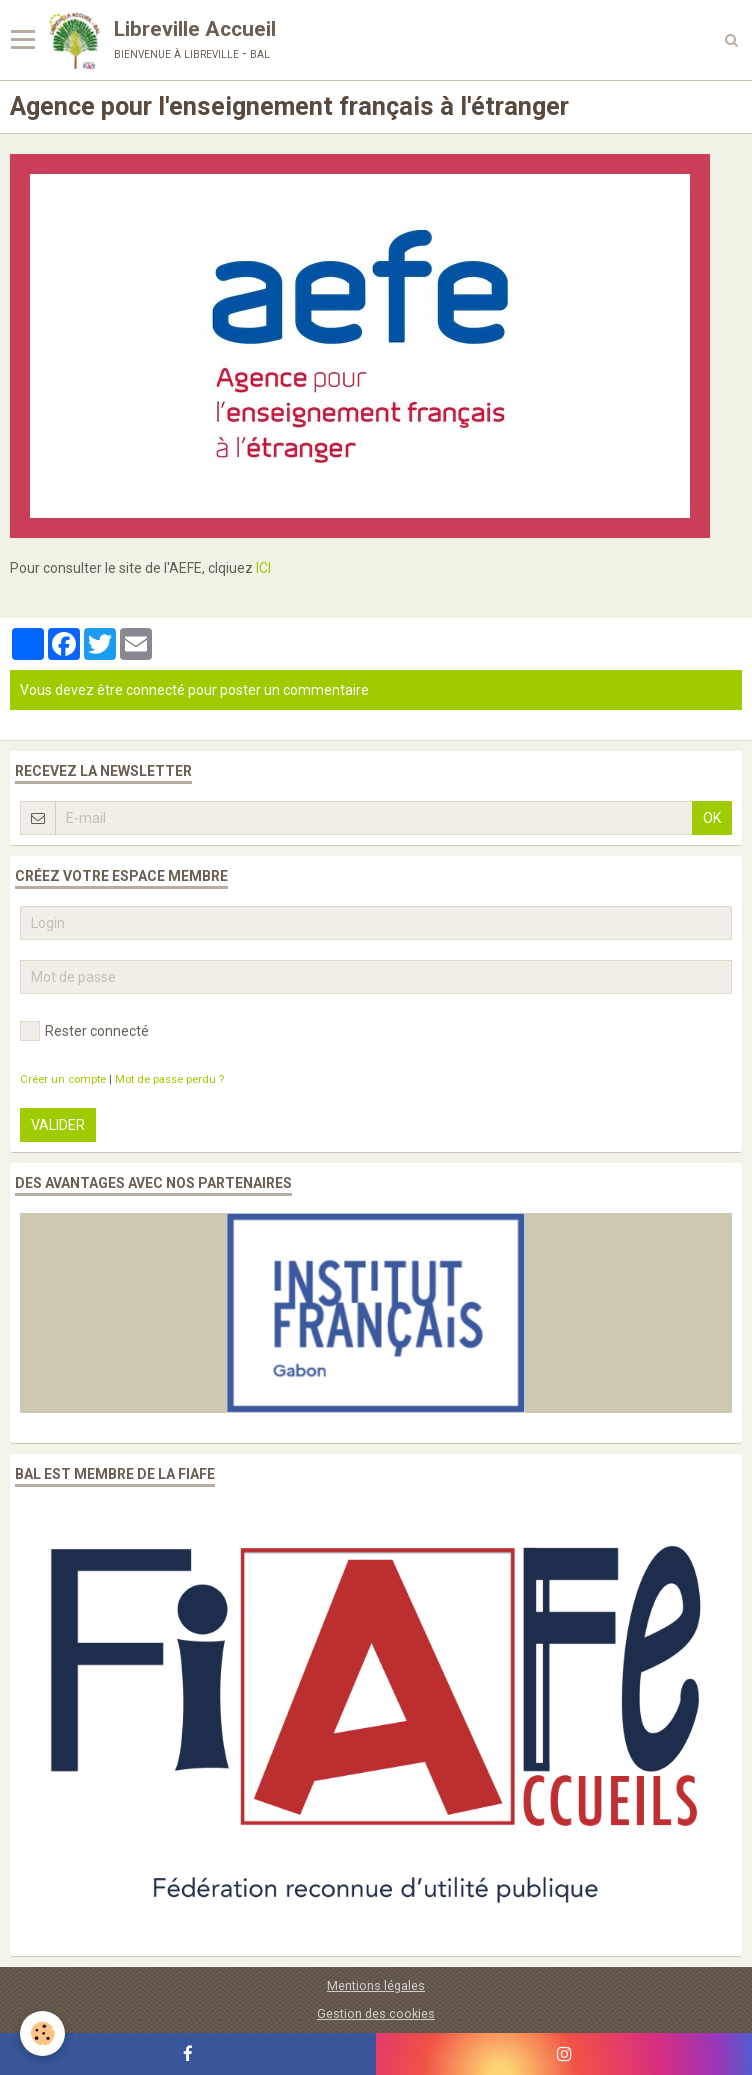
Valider (58, 1125)
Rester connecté (84, 1031)
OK (712, 818)
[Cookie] (42, 2033)
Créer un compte (63, 1079)
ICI (263, 568)
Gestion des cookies (376, 2013)
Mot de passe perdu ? (169, 1079)
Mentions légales (376, 1985)
